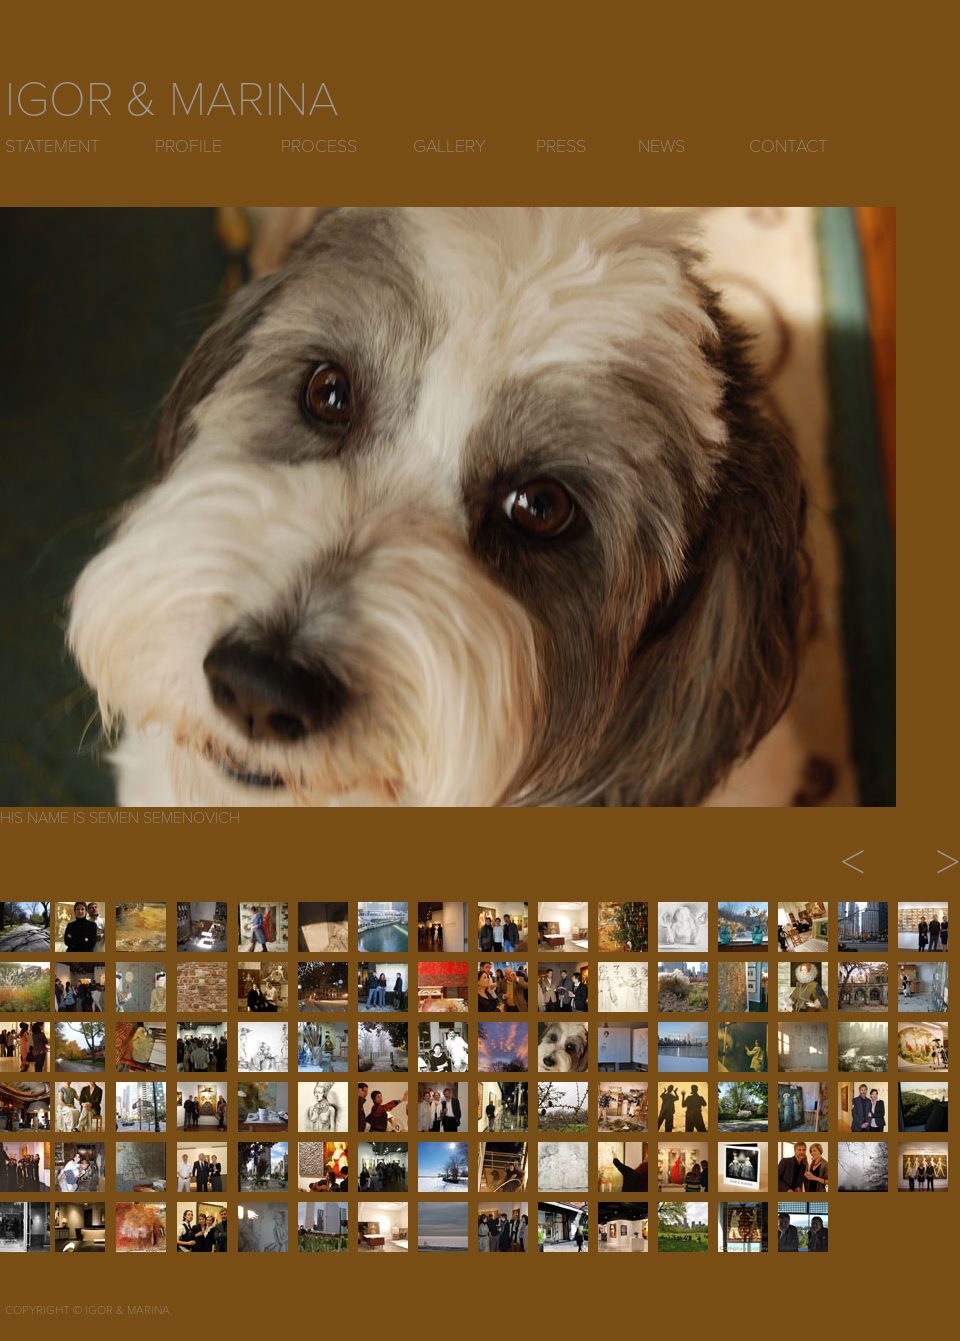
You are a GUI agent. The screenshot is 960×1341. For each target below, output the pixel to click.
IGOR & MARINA (172, 100)
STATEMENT (52, 146)
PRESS (561, 146)
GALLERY (449, 146)
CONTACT (788, 146)
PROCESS (319, 146)
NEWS (661, 146)
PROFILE (188, 146)
